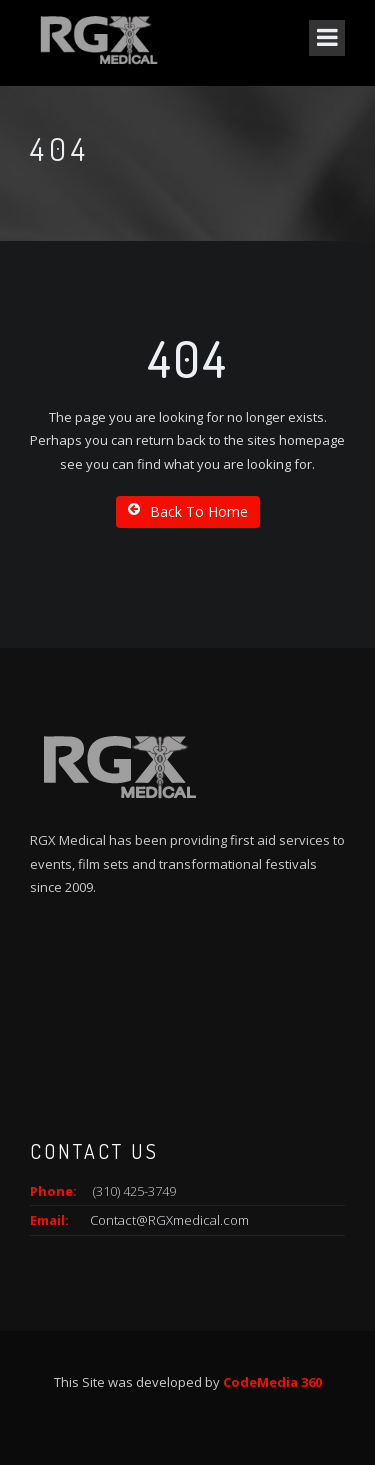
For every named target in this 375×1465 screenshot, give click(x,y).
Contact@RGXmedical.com (169, 1220)
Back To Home (188, 511)
